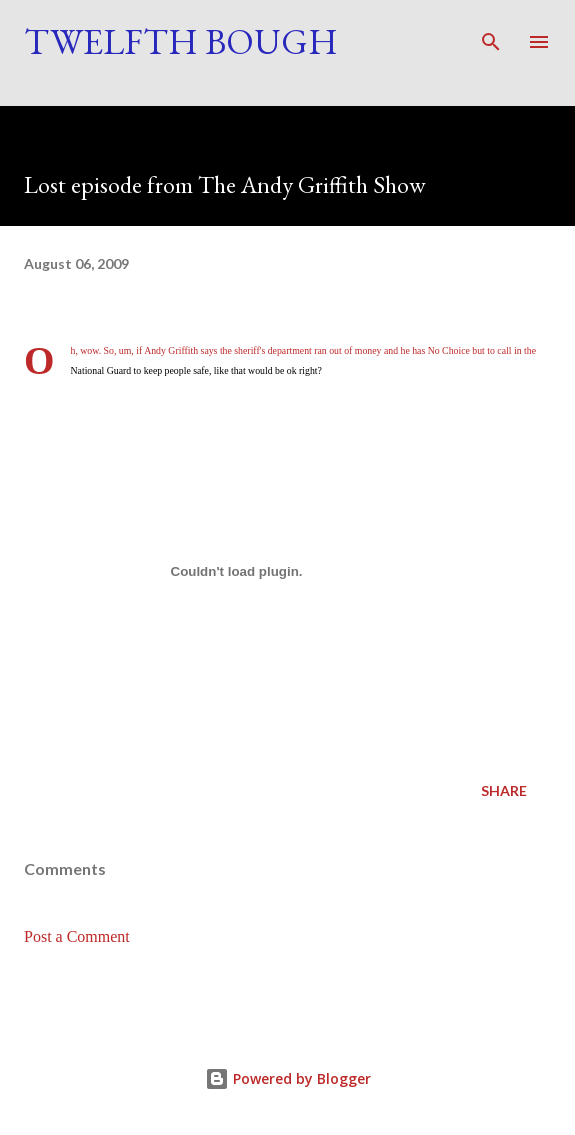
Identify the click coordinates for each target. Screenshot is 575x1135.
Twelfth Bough (181, 41)
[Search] (491, 36)
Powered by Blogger (288, 1078)
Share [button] (504, 790)
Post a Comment (77, 936)
